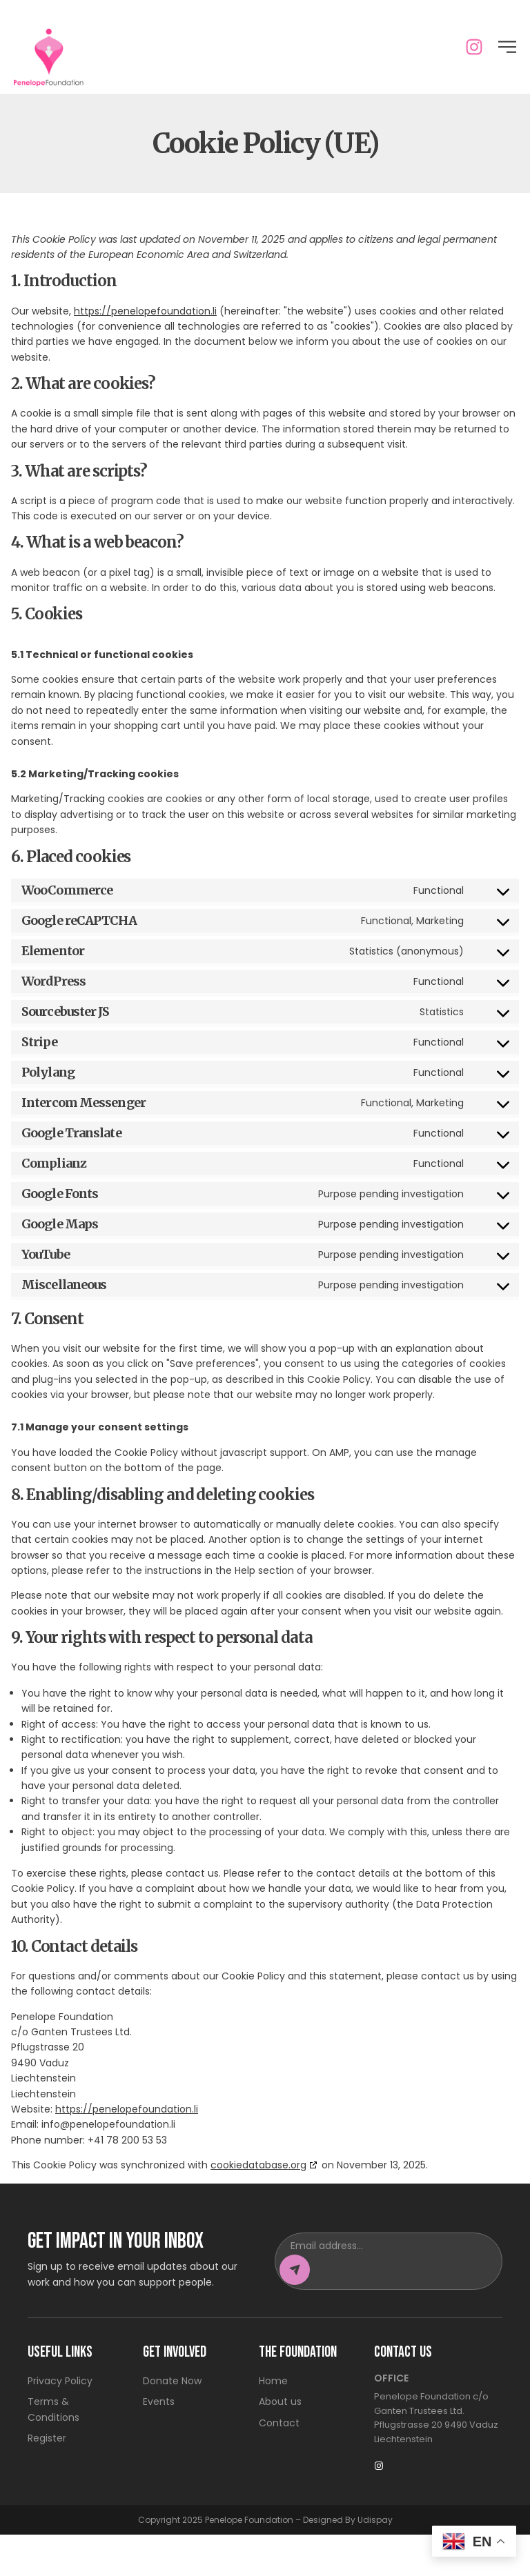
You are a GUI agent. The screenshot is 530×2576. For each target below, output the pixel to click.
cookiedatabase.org (258, 2206)
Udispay (375, 2560)
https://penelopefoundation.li (145, 352)
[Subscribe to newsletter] (294, 2310)
